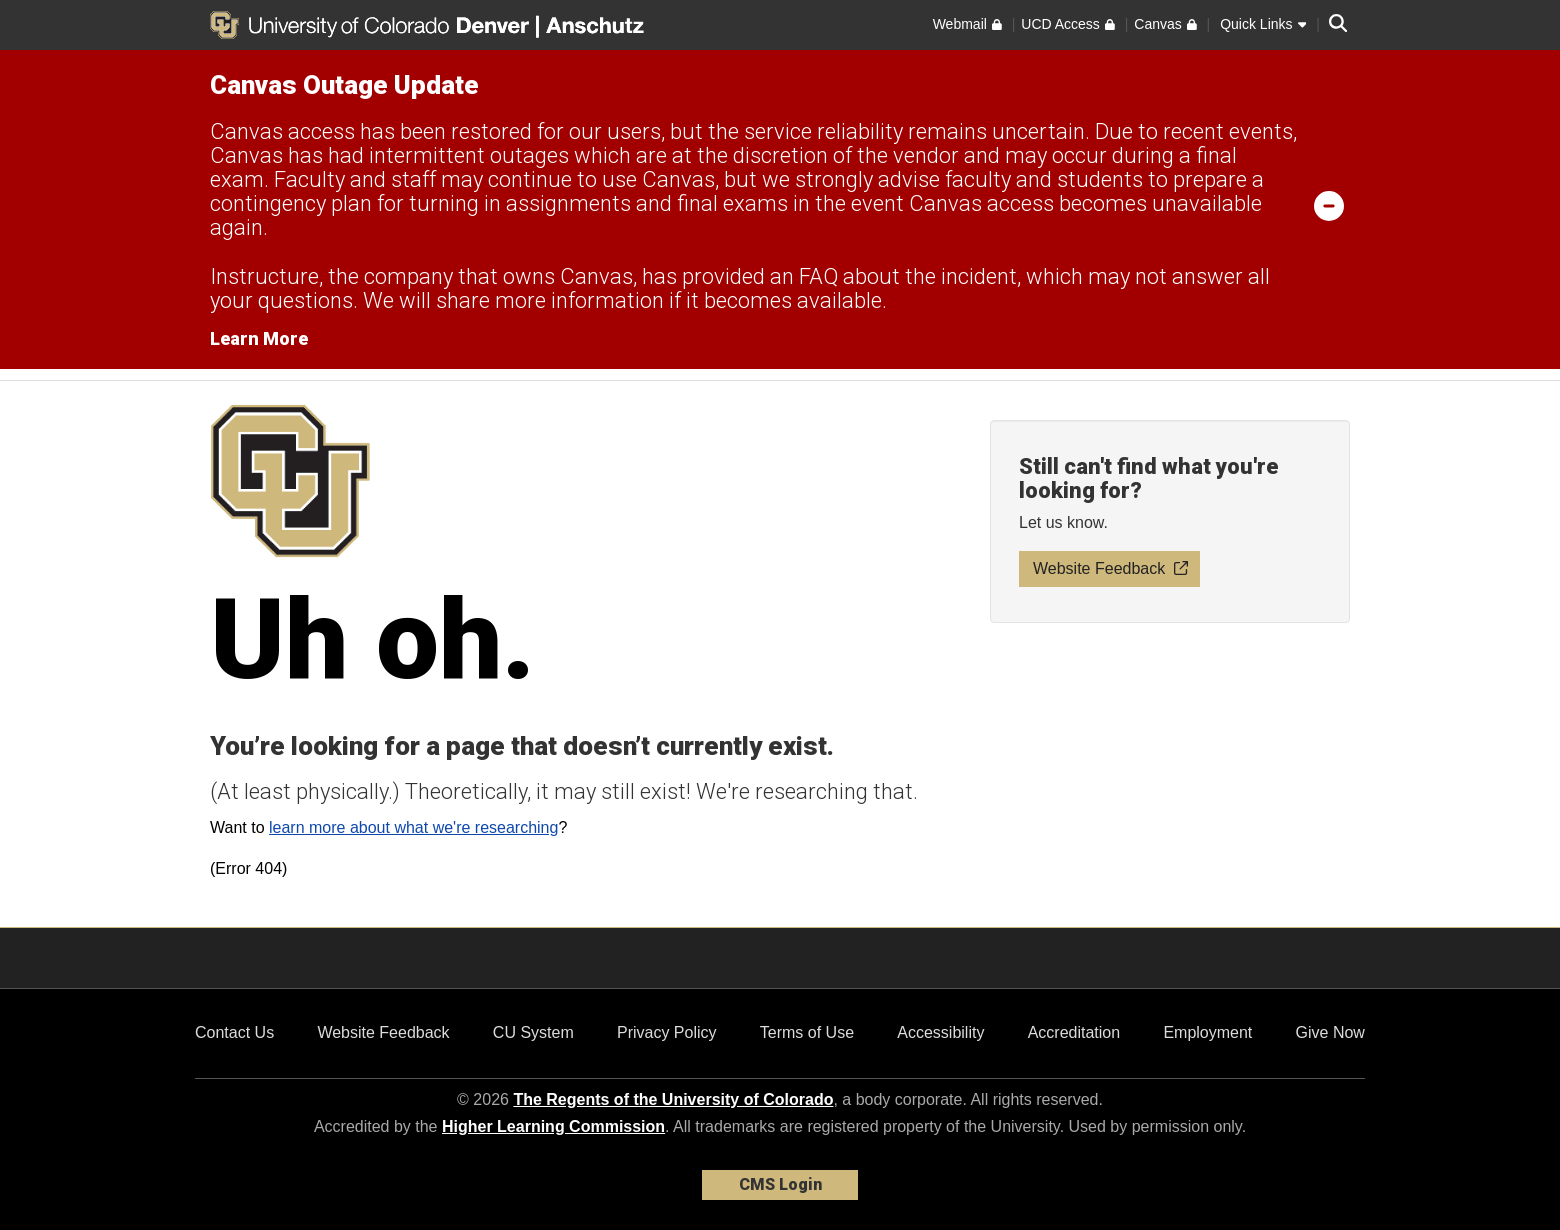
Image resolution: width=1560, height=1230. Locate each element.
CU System (533, 1032)
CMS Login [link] (780, 1184)
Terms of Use (807, 1032)
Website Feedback (383, 1032)
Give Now (1330, 1032)
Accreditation (1074, 1032)
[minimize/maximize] (1329, 205)
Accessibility (940, 1032)
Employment (1207, 1032)
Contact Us (234, 1032)
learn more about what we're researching (413, 827)
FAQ (818, 276)
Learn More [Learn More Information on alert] (259, 338)
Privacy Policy (667, 1032)
